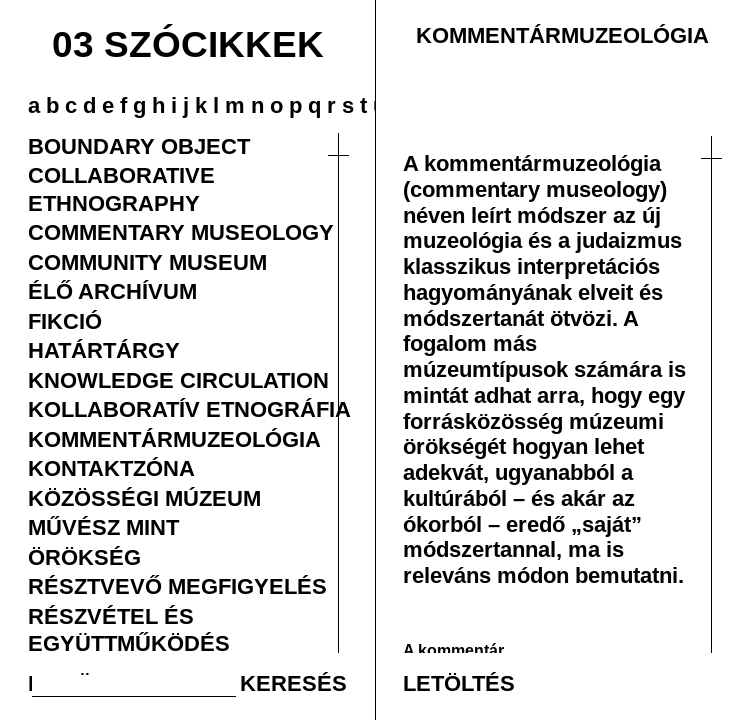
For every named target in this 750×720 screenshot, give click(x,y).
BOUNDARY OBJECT (139, 146)
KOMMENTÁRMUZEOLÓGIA (174, 439)
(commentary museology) (535, 189)
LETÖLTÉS (459, 683)
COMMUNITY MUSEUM (147, 262)
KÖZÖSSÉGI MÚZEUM (144, 498)
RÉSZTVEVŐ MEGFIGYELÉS (177, 586)
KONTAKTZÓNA (111, 468)
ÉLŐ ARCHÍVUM (112, 291)
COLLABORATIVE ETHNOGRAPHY (121, 188)
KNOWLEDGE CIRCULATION (178, 380)
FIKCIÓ (65, 321)
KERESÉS (293, 683)
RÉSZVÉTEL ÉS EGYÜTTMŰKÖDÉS (129, 629)
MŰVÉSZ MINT (103, 527)
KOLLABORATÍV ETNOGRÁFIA (189, 409)
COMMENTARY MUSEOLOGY (181, 232)
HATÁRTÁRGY (104, 350)
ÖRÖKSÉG (84, 557)
